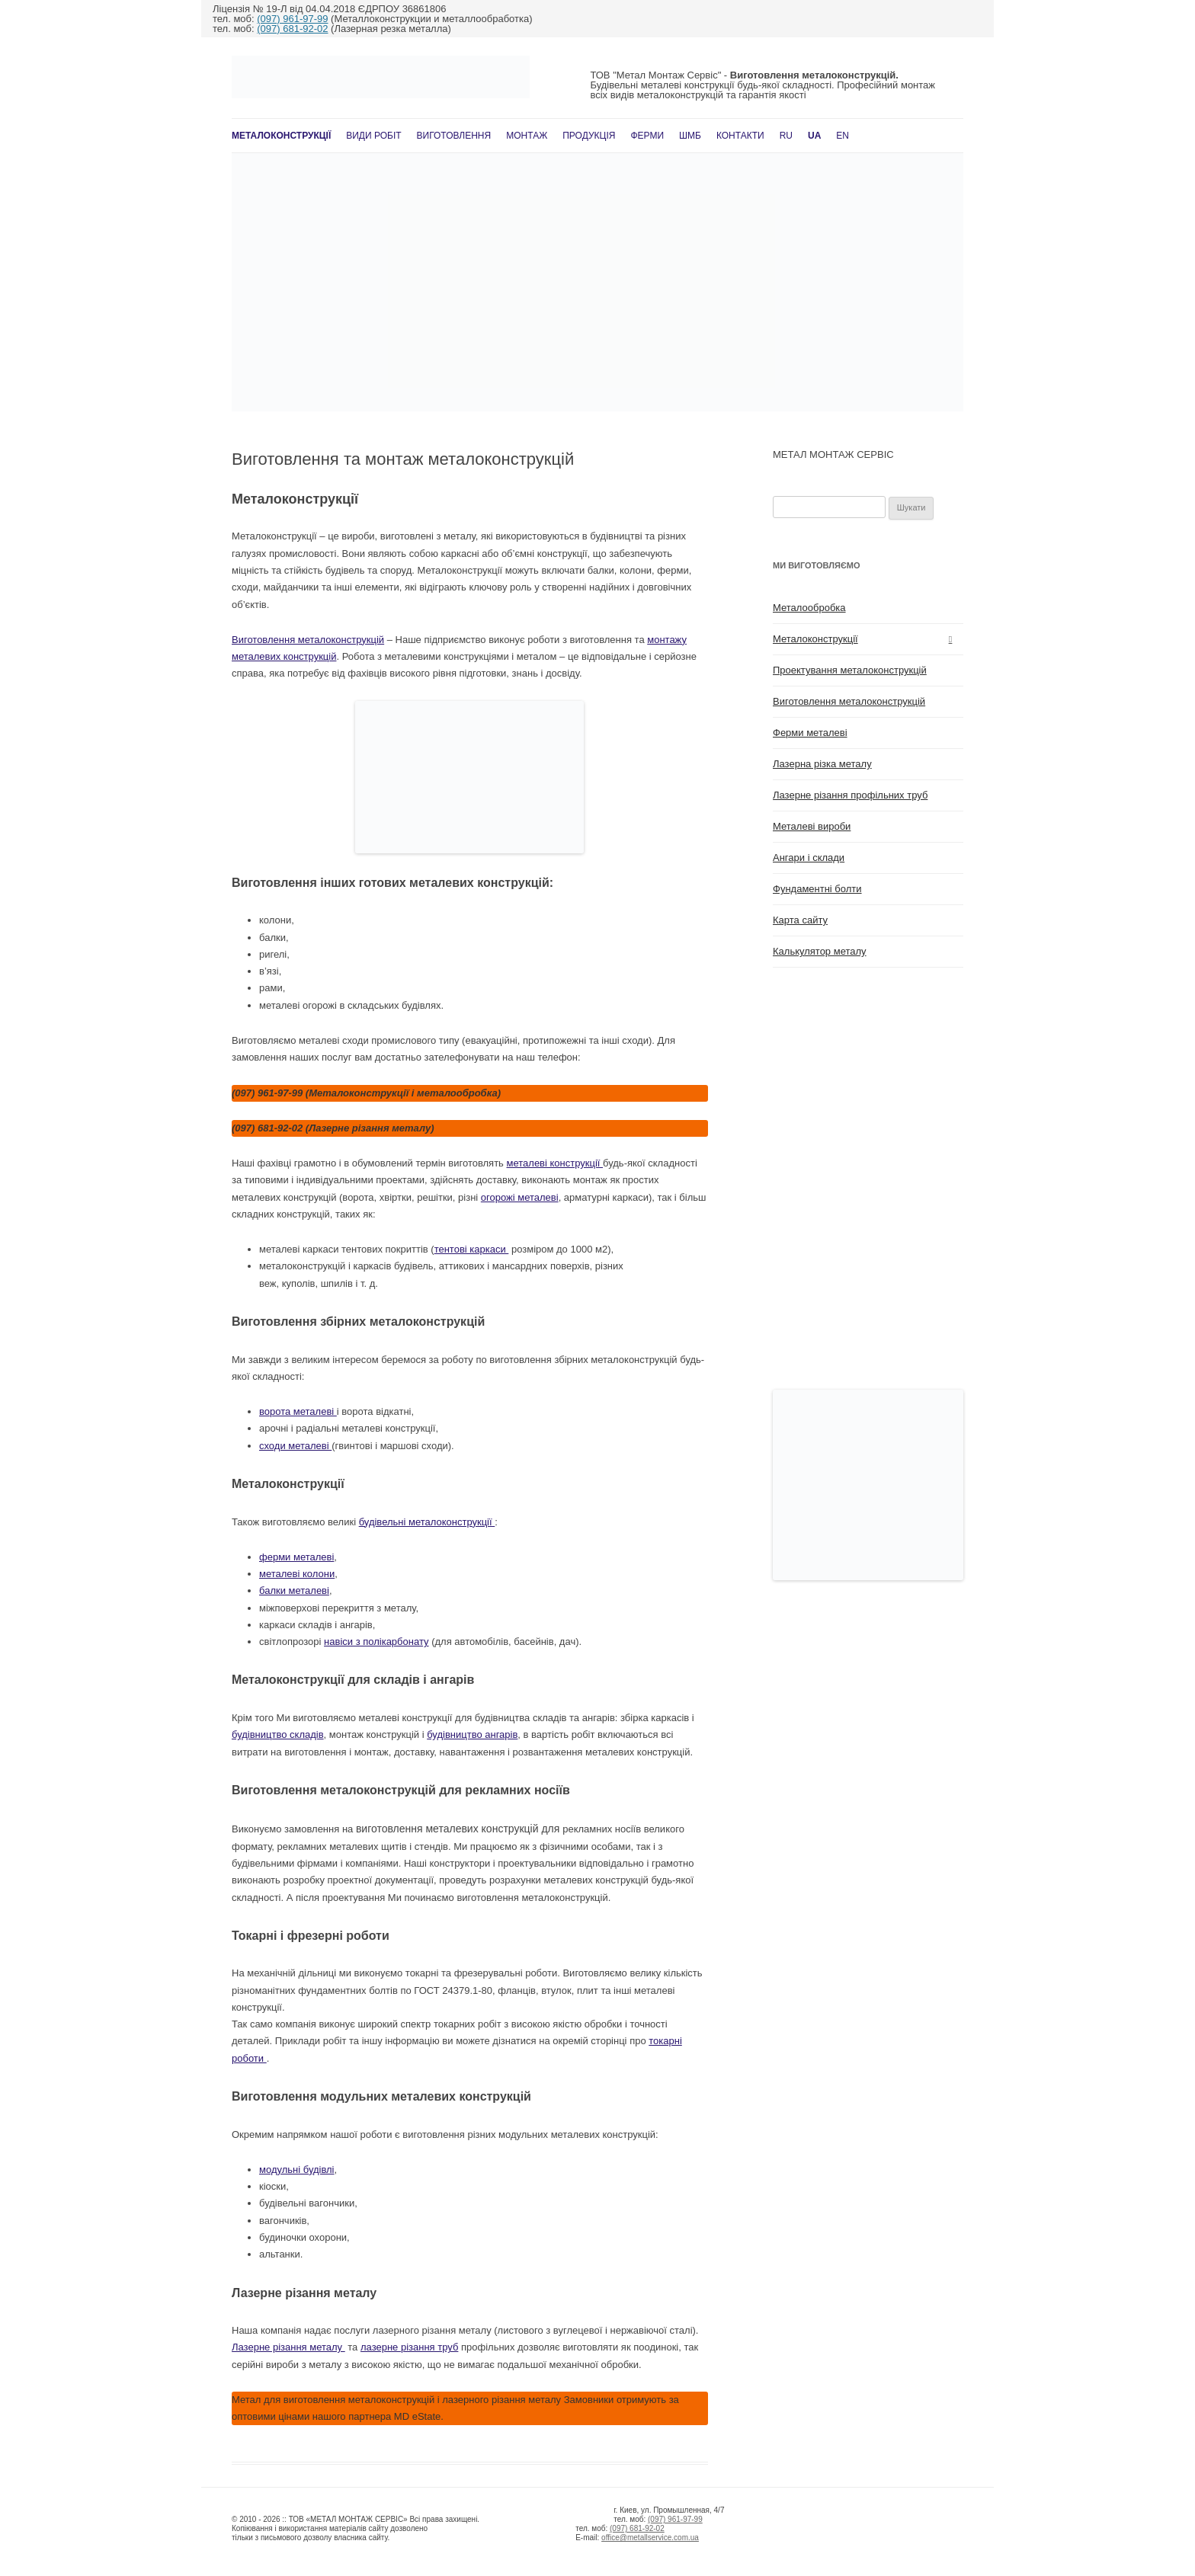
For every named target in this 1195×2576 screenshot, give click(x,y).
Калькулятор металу (820, 951)
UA (814, 135)
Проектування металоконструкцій (850, 670)
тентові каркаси (471, 1249)
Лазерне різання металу (288, 2347)
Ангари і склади (808, 857)
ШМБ (690, 135)
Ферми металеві (810, 732)
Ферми (647, 135)
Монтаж (526, 135)
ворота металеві (298, 1411)
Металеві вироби (812, 826)
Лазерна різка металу (822, 764)
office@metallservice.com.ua (650, 2537)
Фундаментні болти (817, 888)
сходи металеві (295, 1445)
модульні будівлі (297, 2169)
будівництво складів (278, 1734)
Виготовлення (454, 135)
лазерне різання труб (409, 2347)
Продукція (588, 135)
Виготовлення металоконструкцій (308, 639)
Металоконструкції (281, 135)
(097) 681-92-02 (292, 28)
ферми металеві (296, 1557)
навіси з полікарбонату (376, 1641)
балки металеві (294, 1590)
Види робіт (373, 135)
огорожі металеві (520, 1197)
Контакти (740, 135)
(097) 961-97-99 (292, 18)
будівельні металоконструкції (427, 1522)
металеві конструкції (555, 1163)
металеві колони (297, 1573)
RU (786, 135)
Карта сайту (800, 920)
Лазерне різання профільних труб (850, 795)
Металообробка (809, 607)
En (842, 135)
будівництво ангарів (472, 1734)
